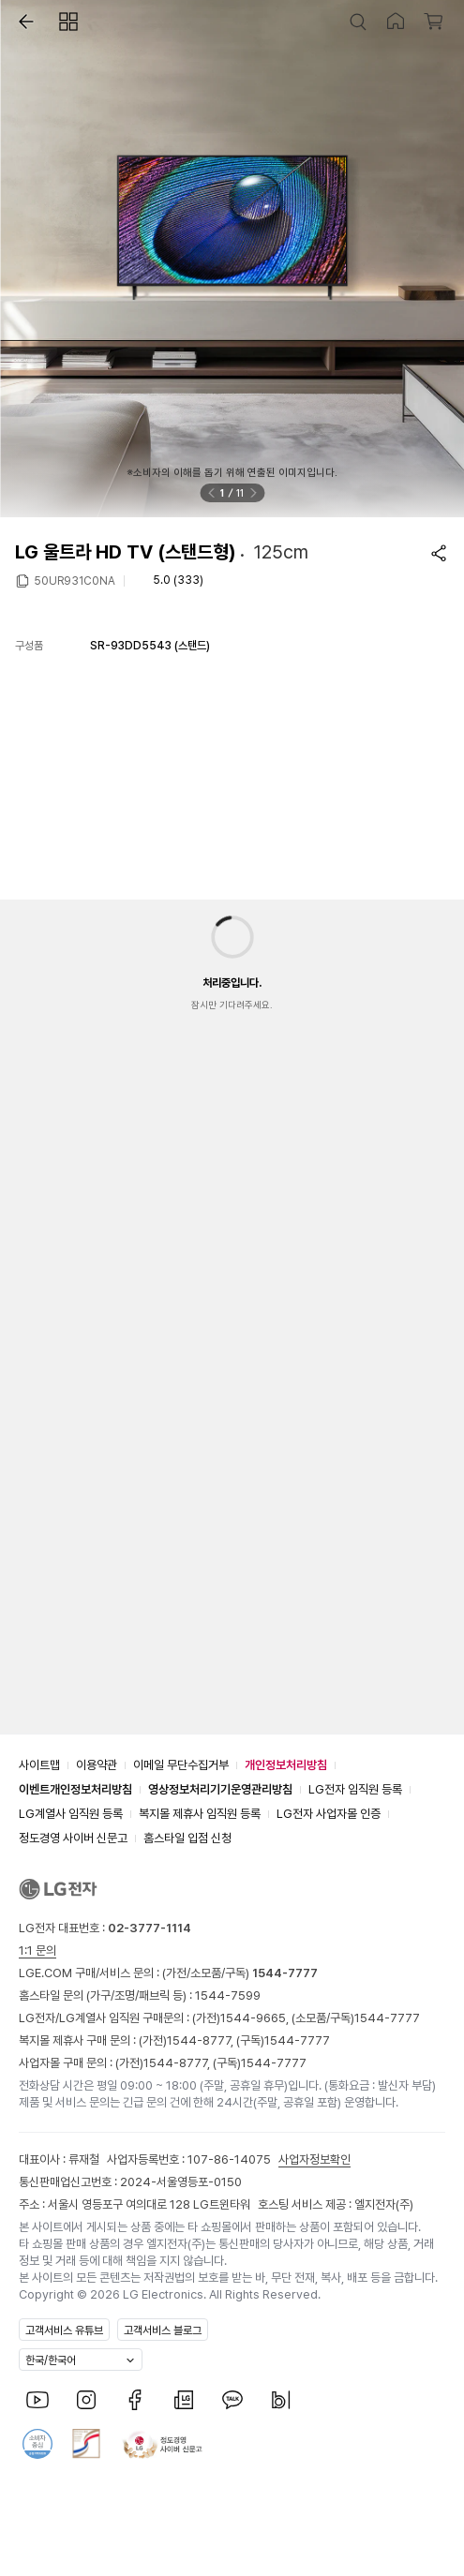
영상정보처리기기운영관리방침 (220, 1789)
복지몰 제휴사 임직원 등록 (200, 1814)
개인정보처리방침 (286, 1765)
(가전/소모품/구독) (238, 1973)
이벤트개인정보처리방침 (75, 1789)
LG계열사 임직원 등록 (71, 1814)
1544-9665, (256, 2018)
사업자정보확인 (314, 2159)
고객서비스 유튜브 (64, 2330)
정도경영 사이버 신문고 (73, 1838)
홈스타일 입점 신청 (187, 1838)
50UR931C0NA (74, 580)
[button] (21, 21)
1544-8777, (201, 2040)
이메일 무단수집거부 (181, 1765)
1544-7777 (387, 2018)
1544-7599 (228, 1995)
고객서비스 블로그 (163, 2330)
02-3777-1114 (149, 1928)
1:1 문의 (37, 1950)
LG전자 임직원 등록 (355, 1789)
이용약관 (96, 1765)
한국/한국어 (50, 2360)
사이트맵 (39, 1765)
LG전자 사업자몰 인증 (329, 1814)
